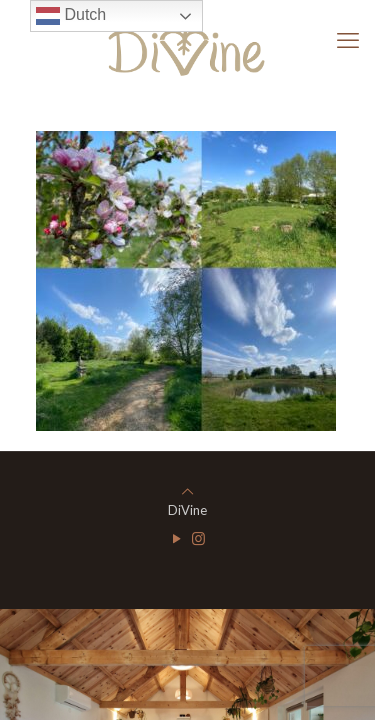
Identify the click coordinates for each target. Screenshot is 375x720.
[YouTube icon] (177, 538)
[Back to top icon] (187, 491)
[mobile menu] (348, 40)
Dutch (71, 16)
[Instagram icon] (198, 538)
